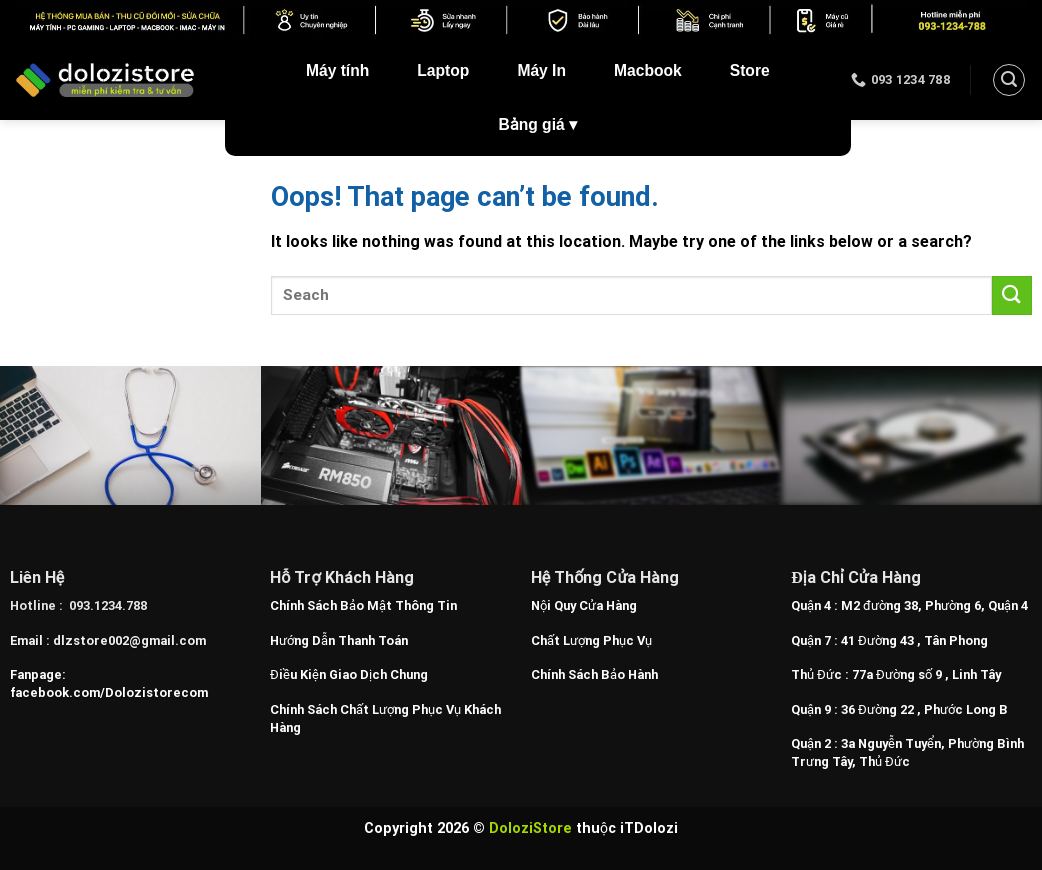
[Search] (1009, 80)
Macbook (648, 70)
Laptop (443, 70)
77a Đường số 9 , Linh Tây (926, 674)
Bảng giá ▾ (538, 124)
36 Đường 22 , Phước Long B (924, 709)
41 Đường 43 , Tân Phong (914, 640)
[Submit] (1012, 295)
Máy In (541, 70)
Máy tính (337, 70)
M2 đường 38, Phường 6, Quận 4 (934, 605)
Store (750, 70)
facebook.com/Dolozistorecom (109, 692)
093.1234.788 (108, 605)
